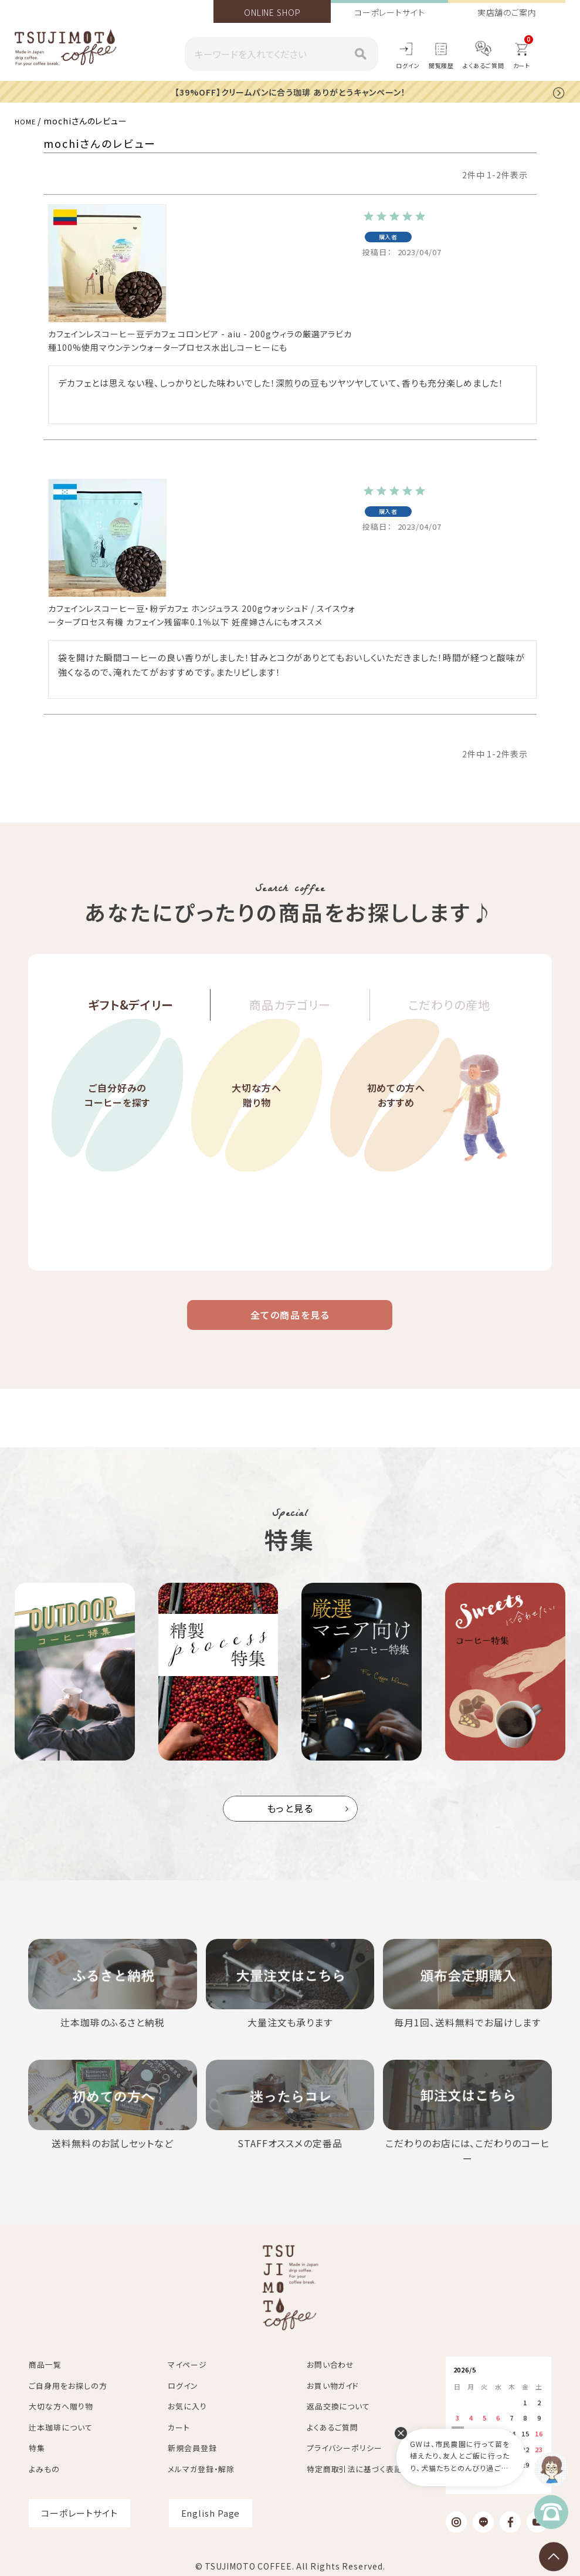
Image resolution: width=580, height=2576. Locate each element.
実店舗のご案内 (507, 12)
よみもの (44, 2465)
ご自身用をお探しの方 (68, 2382)
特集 (37, 2444)
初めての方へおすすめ (396, 1128)
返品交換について (338, 2402)
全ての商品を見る (290, 1321)
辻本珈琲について (60, 2423)
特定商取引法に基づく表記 (354, 2465)
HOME (27, 120)
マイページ (187, 2361)
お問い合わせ (330, 2361)
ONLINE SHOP (272, 12)
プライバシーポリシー (344, 2444)
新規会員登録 (192, 2444)
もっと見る (290, 1820)
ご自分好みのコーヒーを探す (117, 1128)
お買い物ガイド (333, 2382)
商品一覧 (45, 2361)
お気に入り (187, 2402)
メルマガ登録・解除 (201, 2465)
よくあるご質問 (483, 65)
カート (179, 2423)
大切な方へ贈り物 (256, 1128)
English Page (210, 2509)
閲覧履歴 (441, 65)
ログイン (408, 65)
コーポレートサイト (389, 12)
